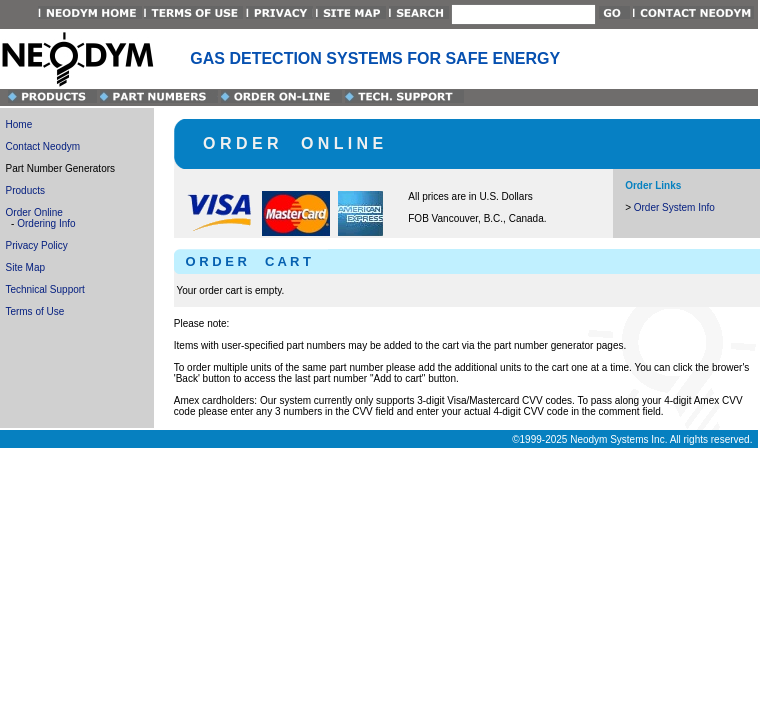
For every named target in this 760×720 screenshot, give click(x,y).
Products (25, 190)
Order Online (34, 212)
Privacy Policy (37, 245)
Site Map (25, 267)
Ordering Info (46, 223)
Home (19, 124)
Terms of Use (34, 311)
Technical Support (45, 289)
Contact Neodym (43, 146)
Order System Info (674, 207)
